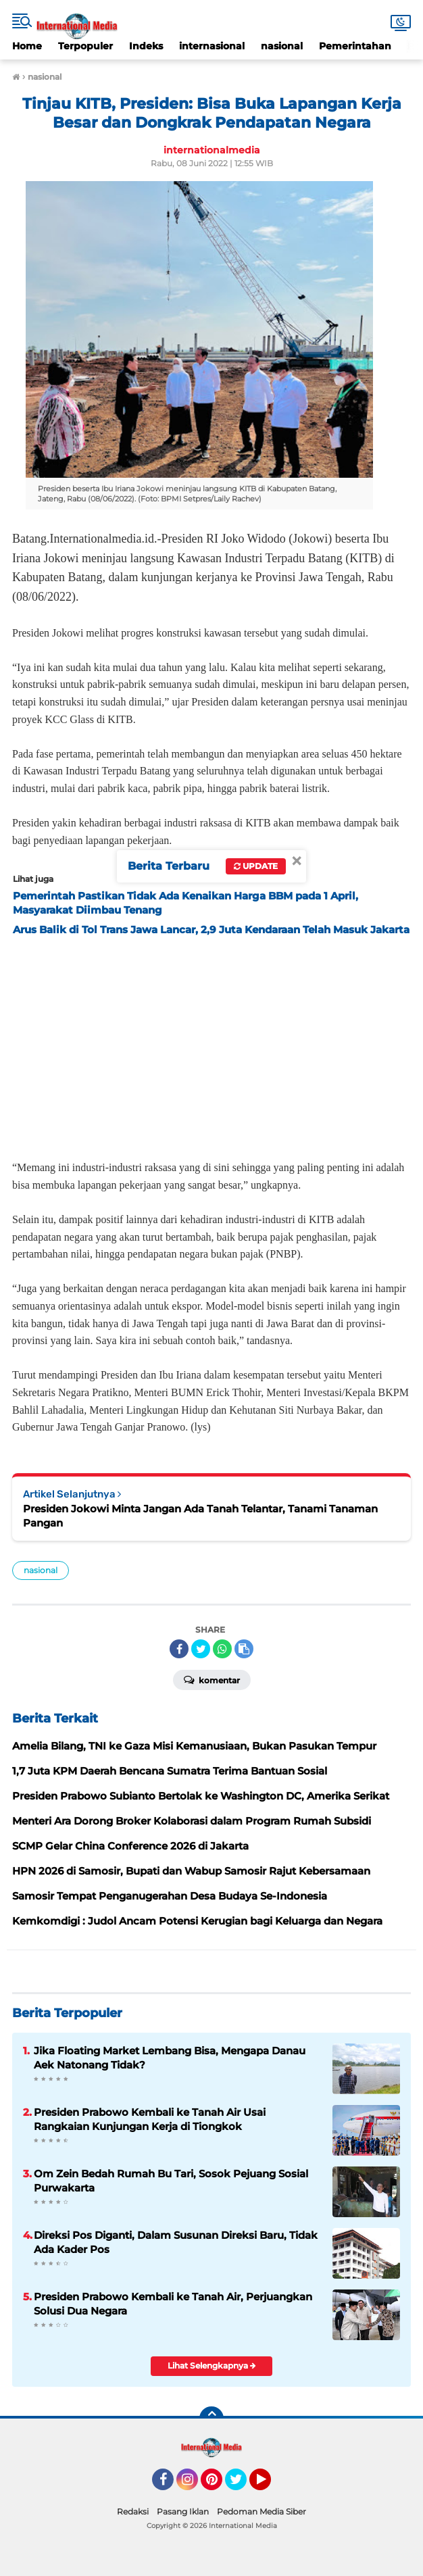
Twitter (242, 2485)
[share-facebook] (179, 1648)
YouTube (269, 2485)
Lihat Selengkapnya (212, 2365)
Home (27, 46)
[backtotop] (211, 2418)
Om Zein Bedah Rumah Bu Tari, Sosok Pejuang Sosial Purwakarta (171, 2180)
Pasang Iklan (183, 2511)
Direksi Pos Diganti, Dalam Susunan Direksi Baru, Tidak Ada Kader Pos (176, 2242)
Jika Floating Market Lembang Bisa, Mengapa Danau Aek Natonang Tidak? (169, 2057)
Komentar (212, 1679)
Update (256, 866)
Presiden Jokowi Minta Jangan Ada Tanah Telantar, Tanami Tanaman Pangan (200, 1515)
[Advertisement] (211, 1044)
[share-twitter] (200, 1648)
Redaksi (133, 2511)
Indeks (146, 46)
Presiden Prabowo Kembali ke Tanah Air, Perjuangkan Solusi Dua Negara (173, 2303)
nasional (282, 46)
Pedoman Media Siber (261, 2511)
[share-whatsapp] (222, 1648)
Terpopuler (85, 46)
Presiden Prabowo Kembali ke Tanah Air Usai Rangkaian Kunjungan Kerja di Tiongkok (150, 2119)
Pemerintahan (355, 46)
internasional (212, 46)
